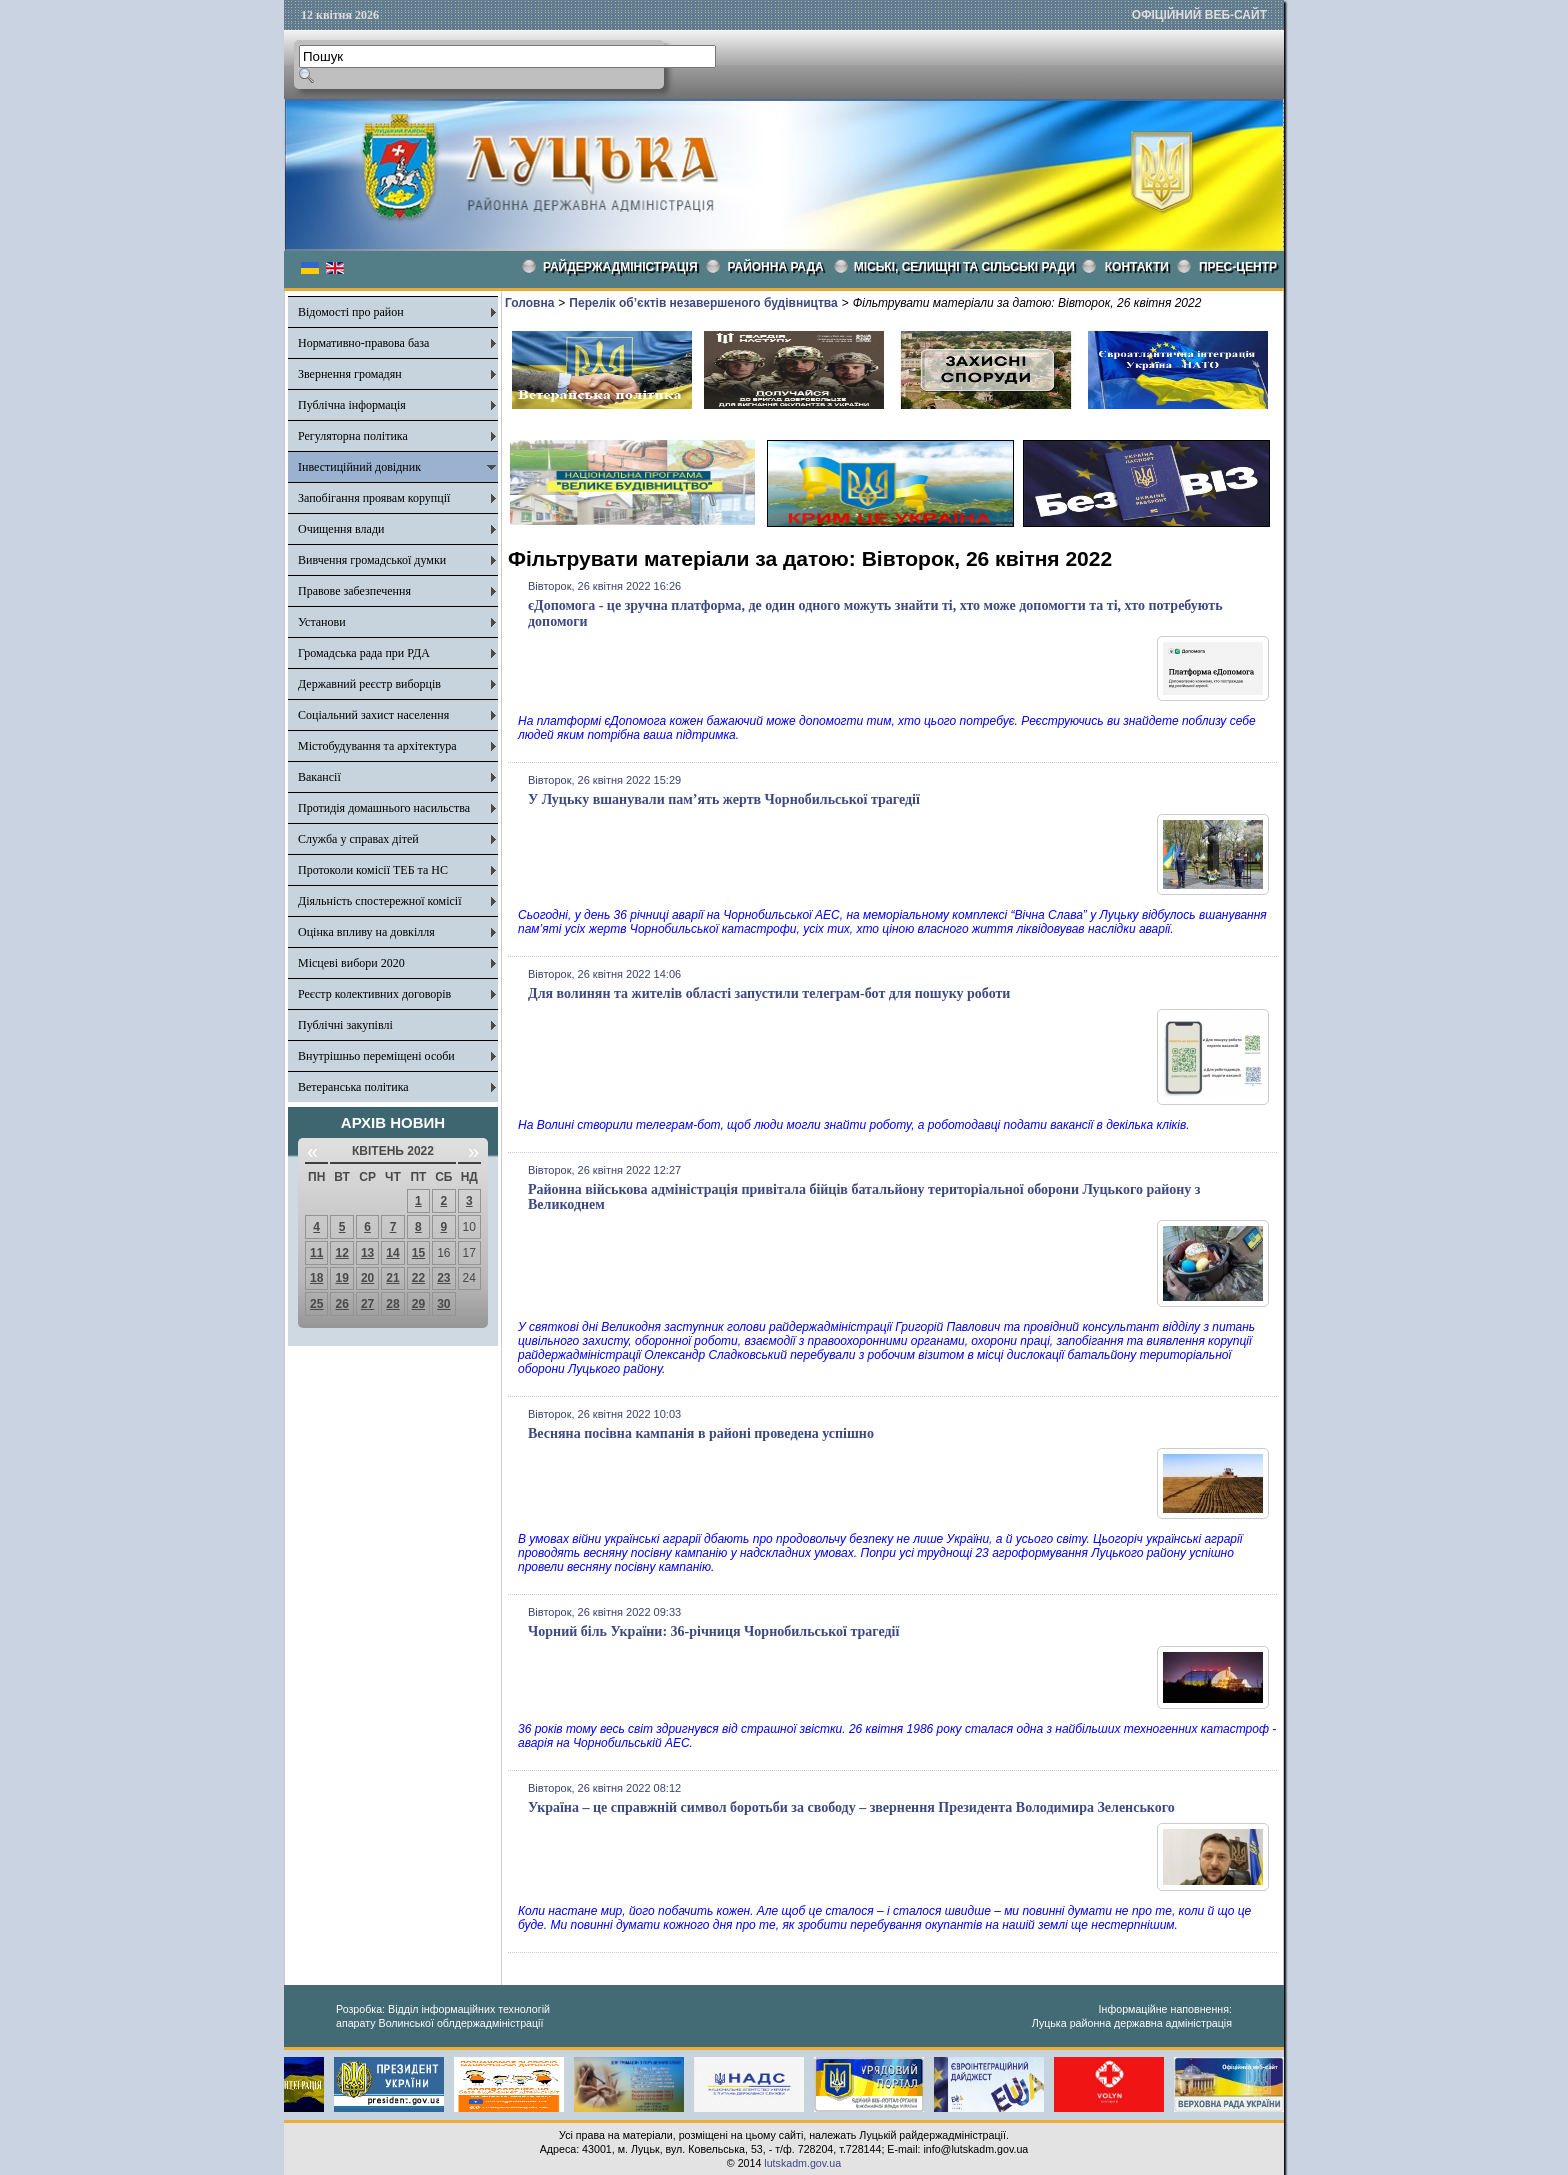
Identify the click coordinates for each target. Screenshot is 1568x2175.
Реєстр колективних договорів (374, 994)
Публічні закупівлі (345, 1025)
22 (418, 1278)
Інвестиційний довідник (359, 467)
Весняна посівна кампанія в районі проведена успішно (701, 1433)
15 (418, 1253)
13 (367, 1253)
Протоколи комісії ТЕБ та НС (373, 870)
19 (341, 1278)
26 (341, 1304)
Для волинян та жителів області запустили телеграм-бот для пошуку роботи (769, 993)
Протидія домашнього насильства (384, 808)
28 (392, 1304)
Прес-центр (1238, 267)
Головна (529, 303)
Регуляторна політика (353, 436)
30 (443, 1304)
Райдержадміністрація (620, 267)
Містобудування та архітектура (377, 746)
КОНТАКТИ (1137, 267)
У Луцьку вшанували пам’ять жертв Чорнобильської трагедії (724, 799)
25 (316, 1304)
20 (367, 1278)
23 (443, 1278)
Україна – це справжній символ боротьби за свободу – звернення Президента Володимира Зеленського (851, 1807)
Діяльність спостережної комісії (380, 901)
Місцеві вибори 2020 (351, 963)
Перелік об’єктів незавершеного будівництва (703, 303)
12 (341, 1253)
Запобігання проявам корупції (374, 498)
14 (392, 1253)
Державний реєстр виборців (369, 684)
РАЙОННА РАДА (776, 267)
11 (316, 1253)
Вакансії (319, 777)
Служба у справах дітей (358, 839)
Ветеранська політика (353, 1087)
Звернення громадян (350, 374)
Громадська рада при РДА (364, 653)
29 (418, 1304)
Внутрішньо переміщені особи (376, 1056)
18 (316, 1278)
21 (392, 1278)
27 (367, 1304)
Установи (322, 622)
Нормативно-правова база (363, 343)
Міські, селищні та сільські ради (964, 267)
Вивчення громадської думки (372, 560)
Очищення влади (341, 529)
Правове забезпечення (354, 591)
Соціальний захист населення (373, 715)
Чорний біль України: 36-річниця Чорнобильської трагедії (713, 1631)
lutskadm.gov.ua (802, 2163)
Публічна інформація (352, 405)
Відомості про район (351, 312)
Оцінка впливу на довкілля (366, 932)
